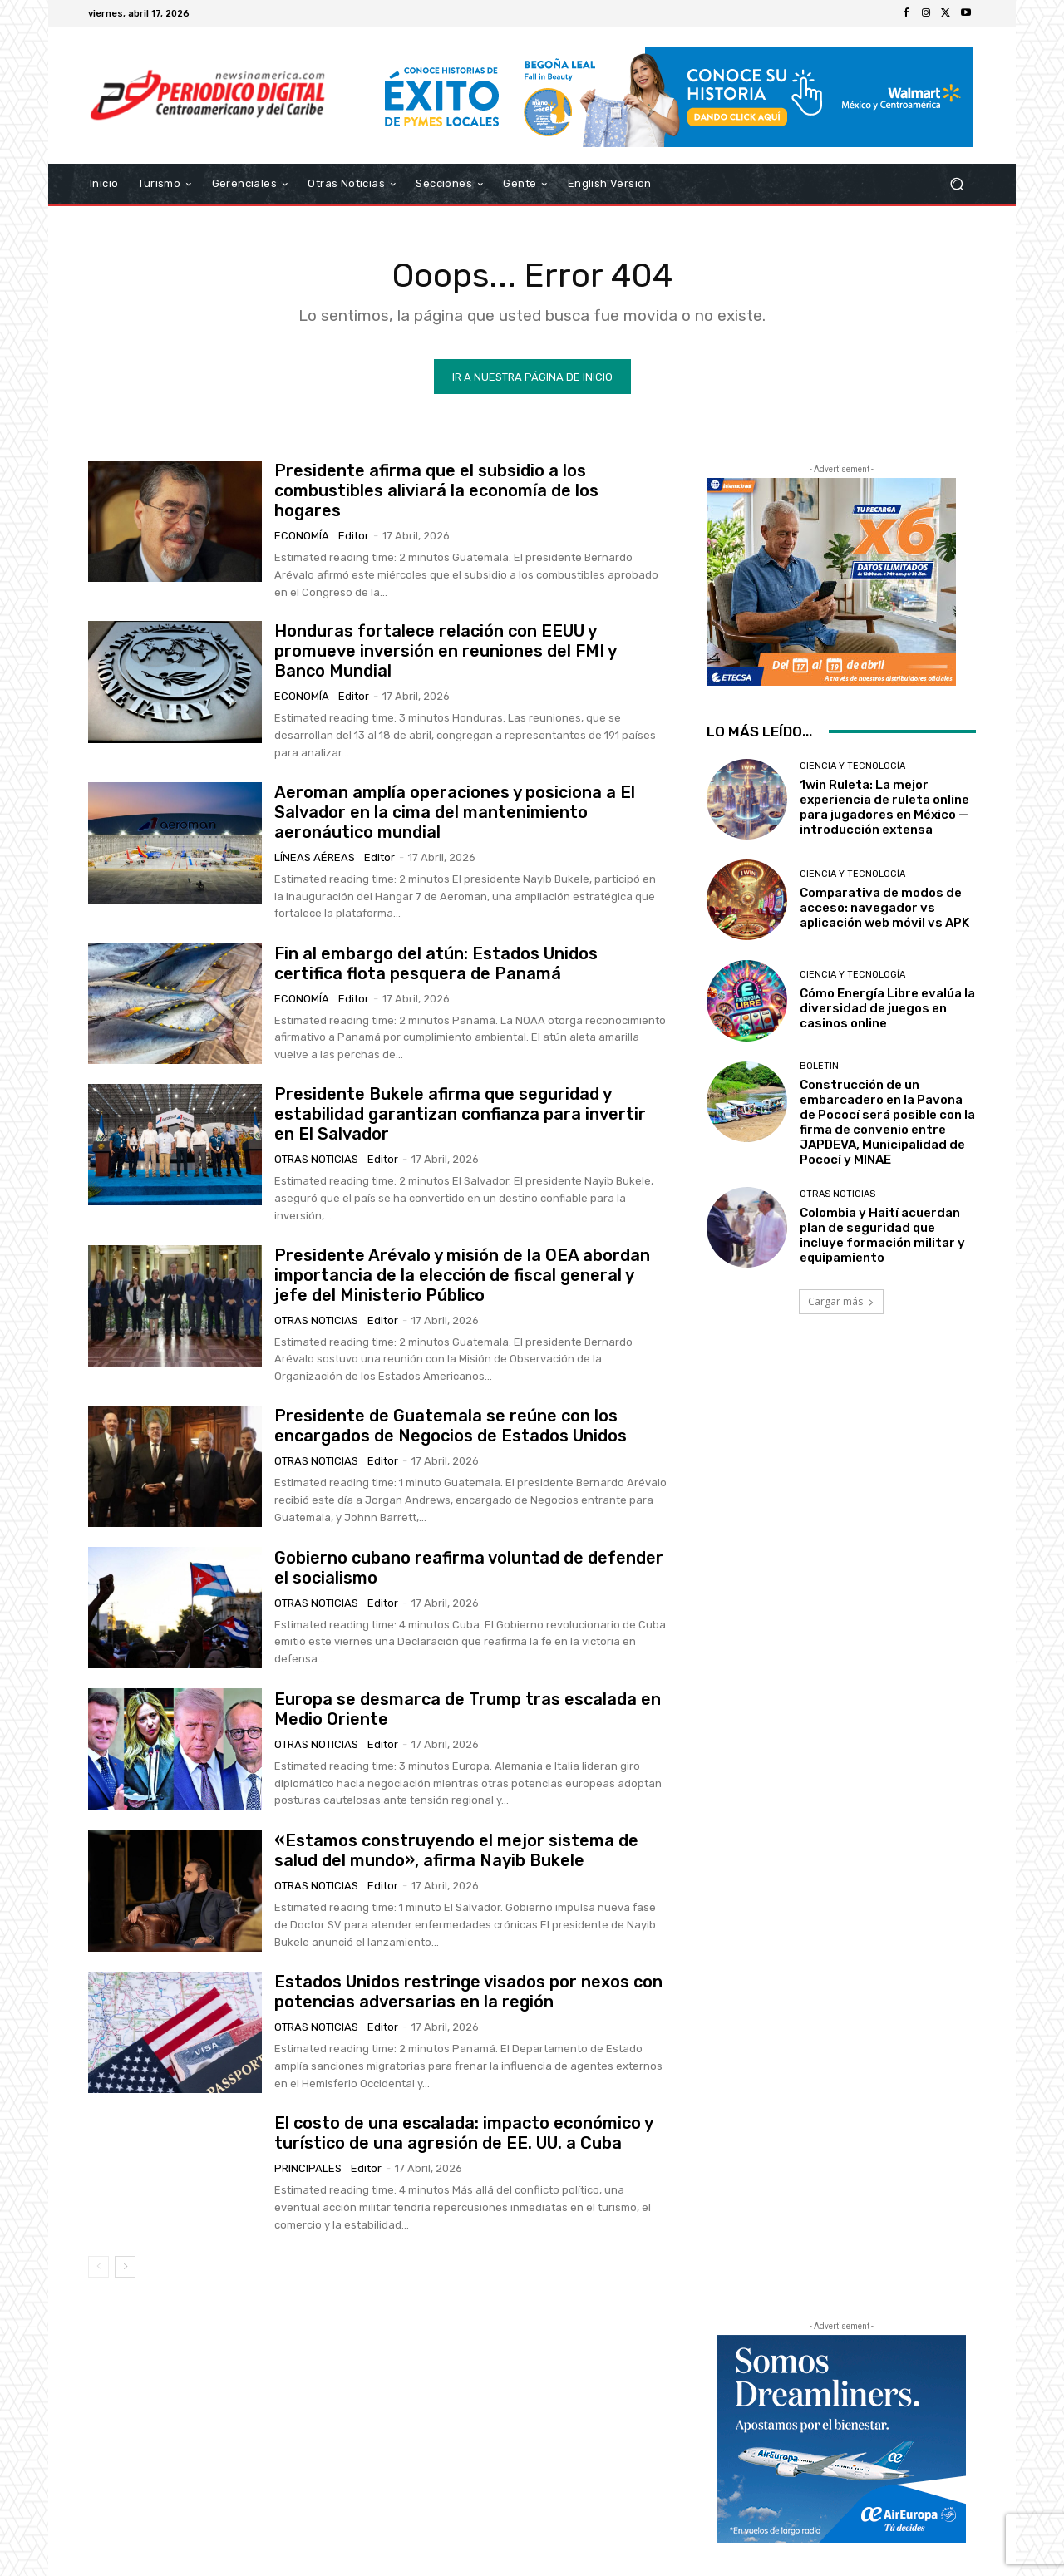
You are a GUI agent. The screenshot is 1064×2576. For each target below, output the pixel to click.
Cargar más (841, 1301)
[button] (956, 184)
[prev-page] (98, 2267)
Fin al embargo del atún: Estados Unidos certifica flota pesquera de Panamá (436, 963)
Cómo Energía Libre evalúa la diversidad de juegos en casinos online (887, 1008)
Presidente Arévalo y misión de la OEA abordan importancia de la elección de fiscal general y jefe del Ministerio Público (462, 1275)
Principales (308, 2168)
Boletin (819, 1065)
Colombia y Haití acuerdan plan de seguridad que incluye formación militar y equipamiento (882, 1235)
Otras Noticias (316, 1159)
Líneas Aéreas (314, 857)
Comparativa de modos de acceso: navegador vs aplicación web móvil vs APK (884, 907)
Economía (301, 535)
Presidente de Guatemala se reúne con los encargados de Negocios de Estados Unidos (450, 1426)
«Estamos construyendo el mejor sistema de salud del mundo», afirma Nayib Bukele (456, 1850)
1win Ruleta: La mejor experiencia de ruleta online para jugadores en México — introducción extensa (884, 807)
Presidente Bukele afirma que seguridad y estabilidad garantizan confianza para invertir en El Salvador (460, 1114)
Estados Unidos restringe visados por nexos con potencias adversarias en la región (468, 1992)
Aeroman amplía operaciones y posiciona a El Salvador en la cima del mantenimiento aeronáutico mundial (454, 812)
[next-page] (125, 2267)
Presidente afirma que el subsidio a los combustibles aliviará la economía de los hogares (436, 490)
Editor (353, 535)
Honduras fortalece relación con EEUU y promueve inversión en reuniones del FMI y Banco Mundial (445, 651)
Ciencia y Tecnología (852, 766)
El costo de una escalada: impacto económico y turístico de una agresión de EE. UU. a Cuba (463, 2133)
